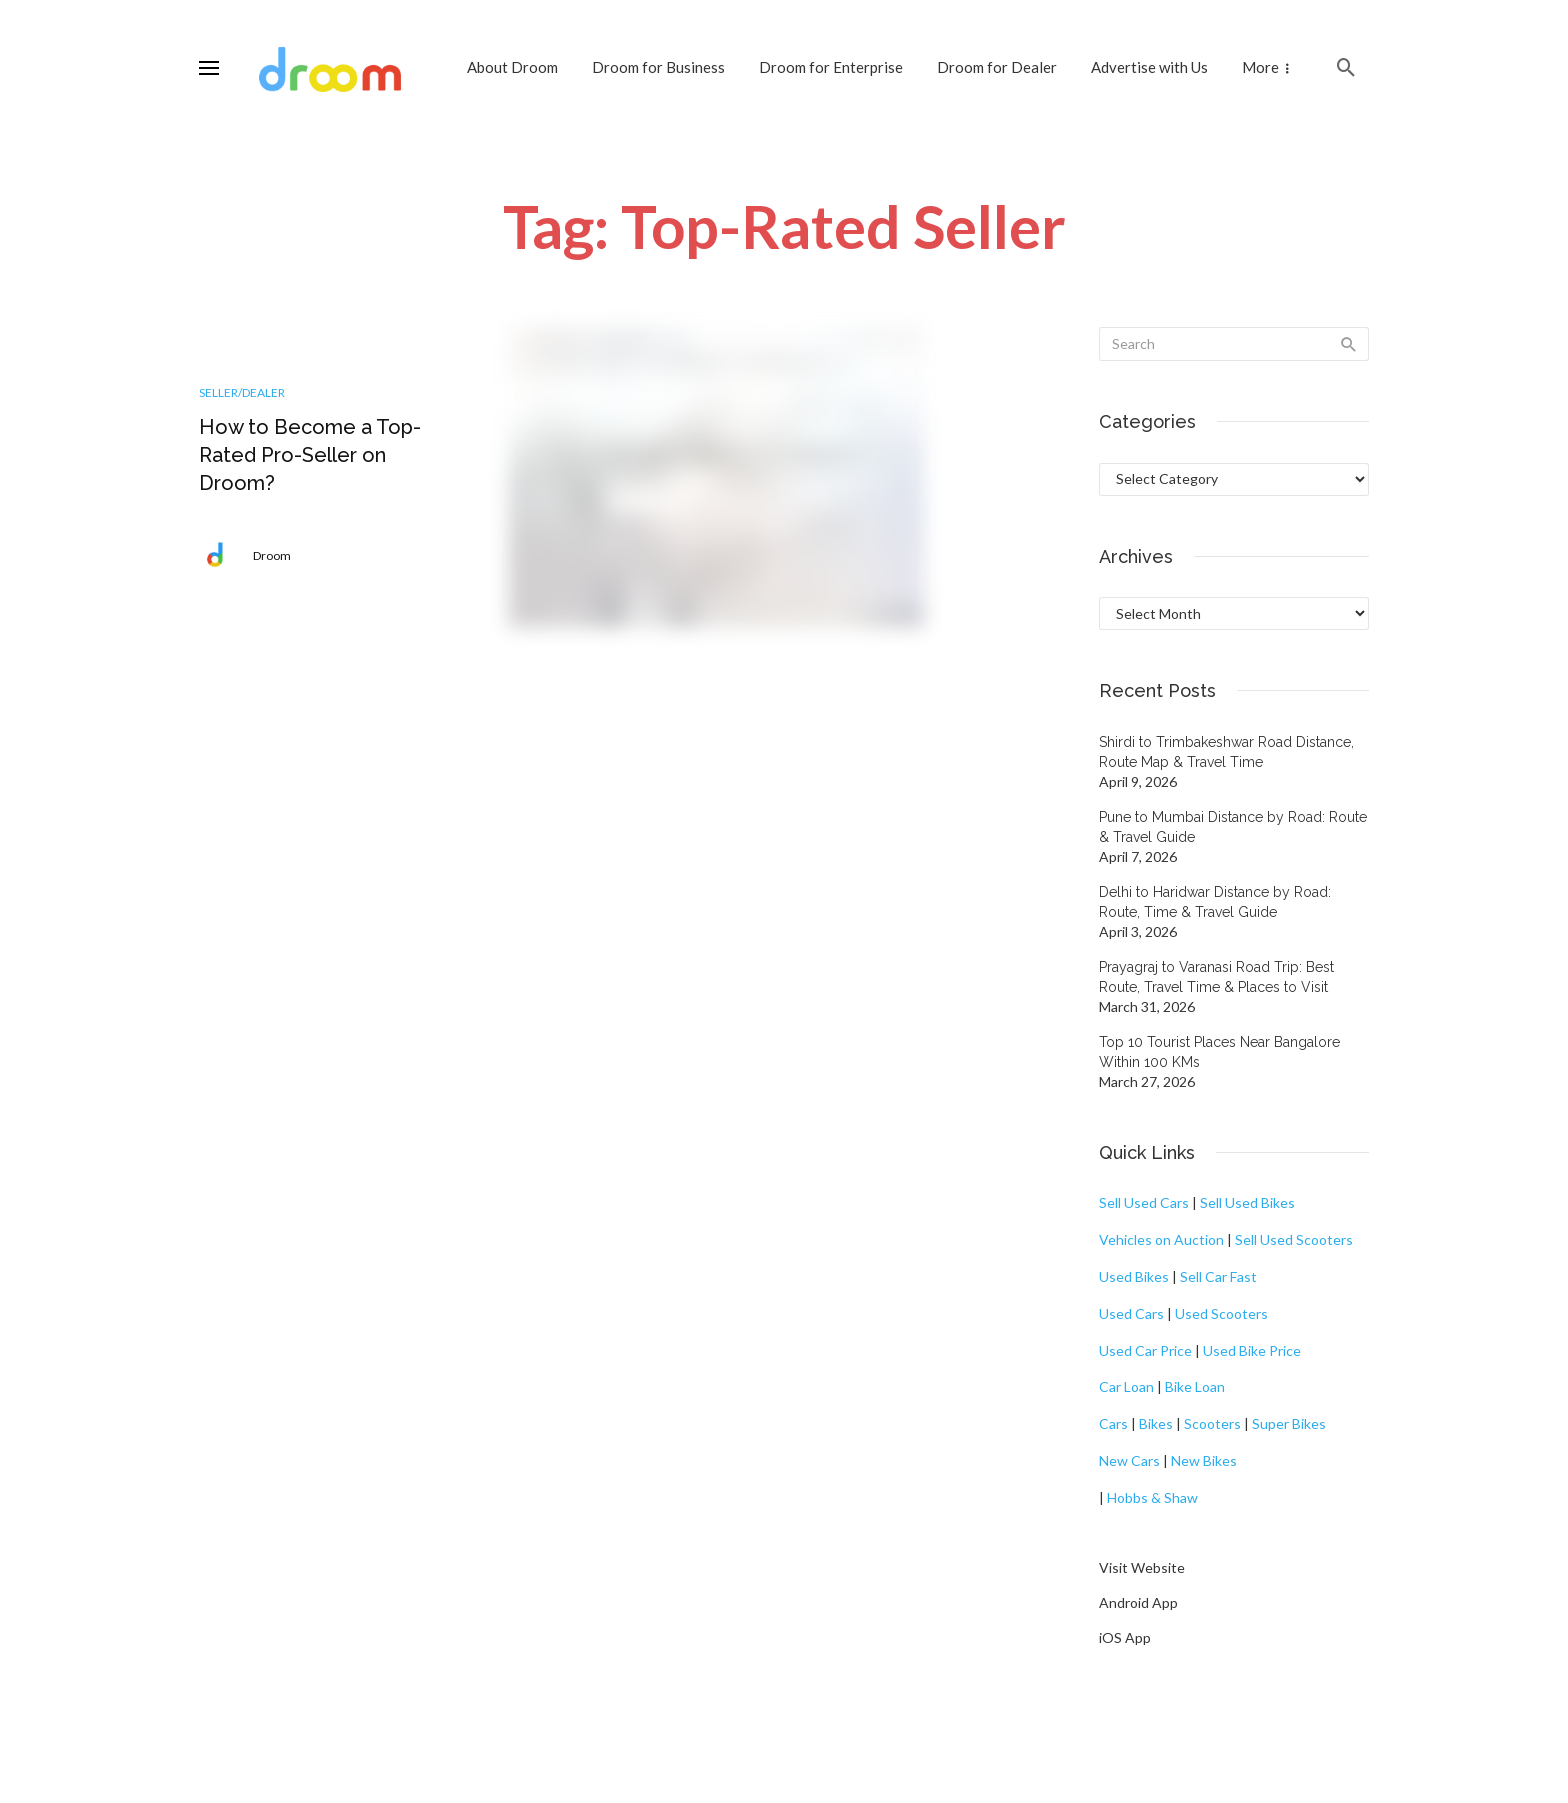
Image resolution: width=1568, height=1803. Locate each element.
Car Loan (1126, 1386)
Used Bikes (1134, 1276)
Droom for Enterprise (831, 67)
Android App (1138, 1602)
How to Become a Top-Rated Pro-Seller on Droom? (310, 455)
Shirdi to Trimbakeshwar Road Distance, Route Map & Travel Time (1226, 752)
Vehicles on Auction (1161, 1239)
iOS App (1125, 1637)
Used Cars (1131, 1313)
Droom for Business (658, 67)
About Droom (512, 67)
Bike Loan (1195, 1386)
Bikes (1156, 1423)
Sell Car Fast (1218, 1276)
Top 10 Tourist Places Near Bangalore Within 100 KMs (1219, 1052)
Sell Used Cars (1144, 1202)
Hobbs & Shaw (1152, 1497)
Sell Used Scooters (1294, 1239)
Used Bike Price (1252, 1350)
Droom (272, 555)
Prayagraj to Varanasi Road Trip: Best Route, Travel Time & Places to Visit (1216, 977)
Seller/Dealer (242, 392)
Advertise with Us (1149, 67)
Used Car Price (1145, 1350)
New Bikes (1204, 1460)
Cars (1113, 1423)
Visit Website (1142, 1567)
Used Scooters (1221, 1313)
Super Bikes (1289, 1423)
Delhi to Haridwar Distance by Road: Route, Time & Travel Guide (1215, 902)
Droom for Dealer (997, 67)
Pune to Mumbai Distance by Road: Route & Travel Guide (1233, 827)
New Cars (1129, 1460)
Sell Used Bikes (1247, 1202)
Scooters (1212, 1423)
